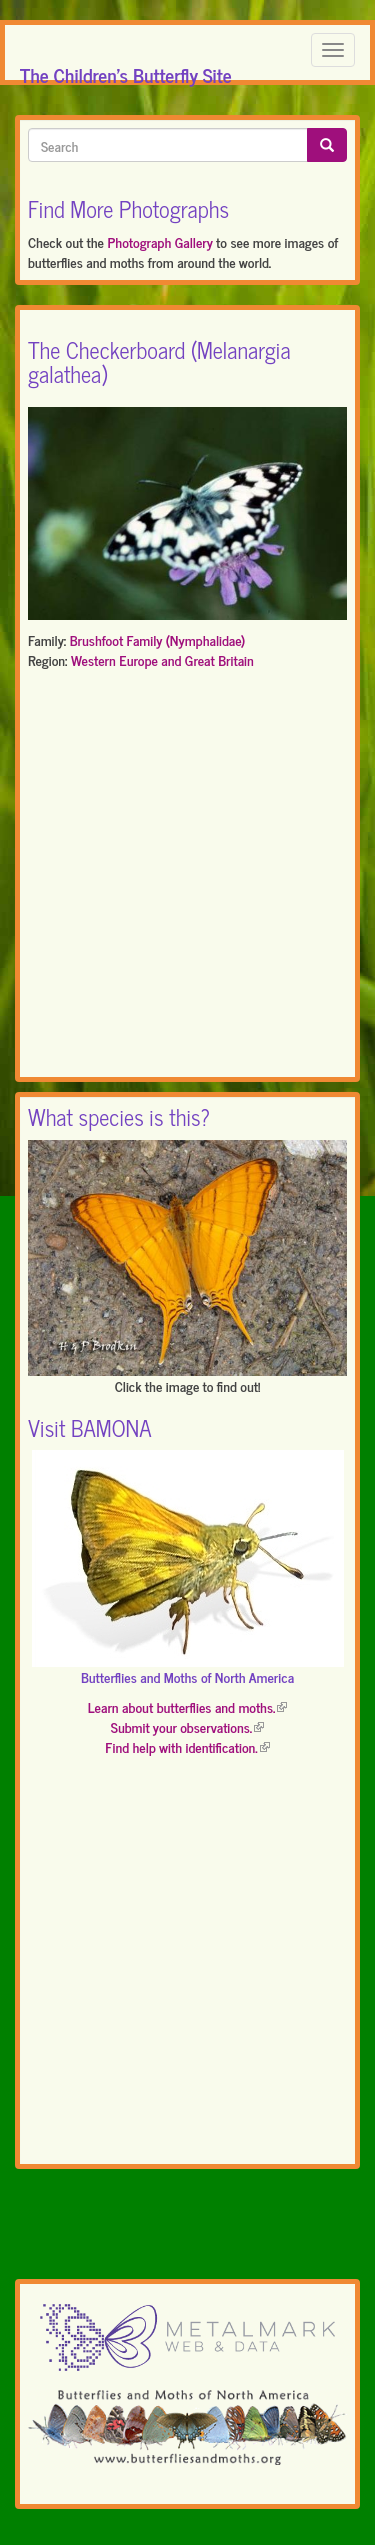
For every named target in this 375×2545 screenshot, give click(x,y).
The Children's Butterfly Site (126, 69)
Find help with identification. (187, 1746)
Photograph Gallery (159, 241)
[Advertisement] (187, 877)
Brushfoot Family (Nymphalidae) (158, 639)
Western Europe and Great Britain (162, 659)
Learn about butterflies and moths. (188, 1706)
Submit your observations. (187, 1726)
